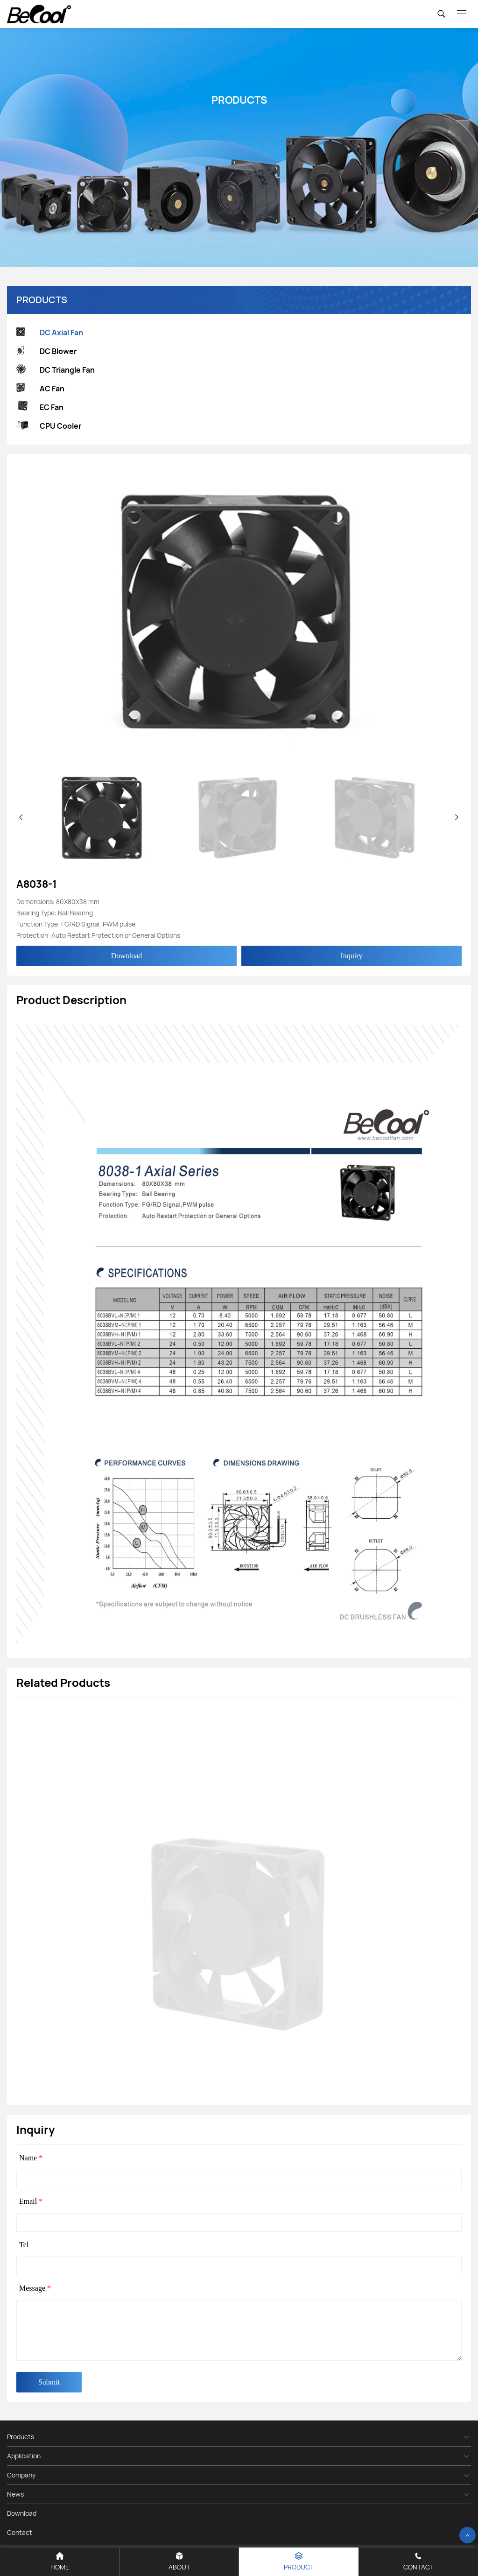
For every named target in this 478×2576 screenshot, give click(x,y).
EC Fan (39, 407)
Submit (49, 2382)
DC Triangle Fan (55, 370)
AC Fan (40, 389)
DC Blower (46, 351)
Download (126, 956)
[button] (457, 817)
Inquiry (351, 956)
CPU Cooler (48, 426)
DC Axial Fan (49, 332)
